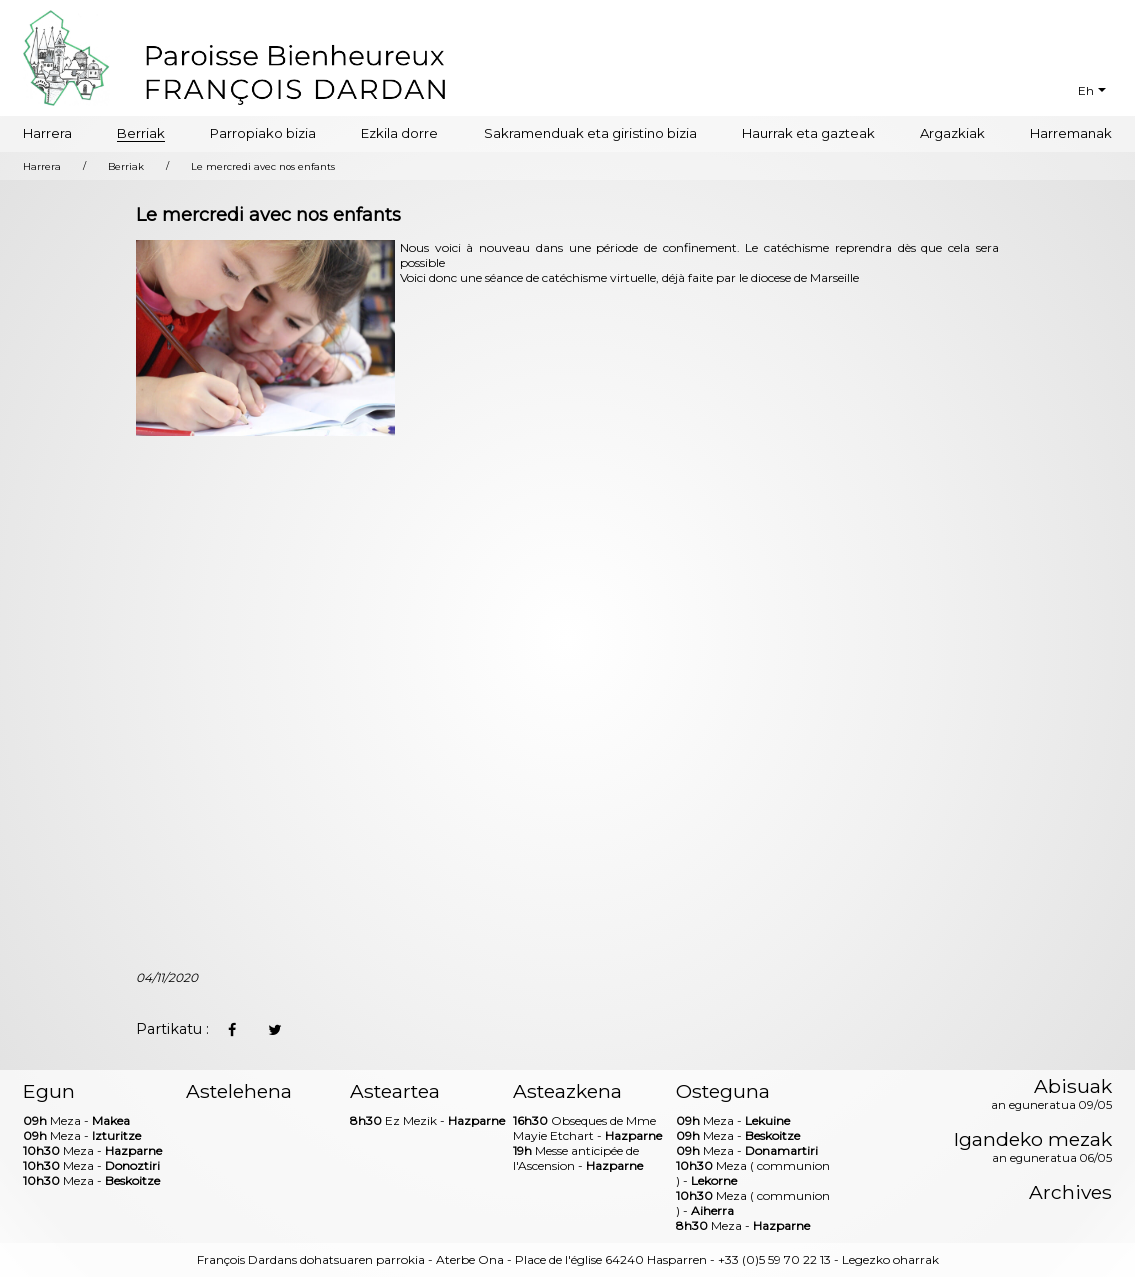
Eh (1086, 90)
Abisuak (1051, 1095)
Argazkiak (952, 133)
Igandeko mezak (1033, 1148)
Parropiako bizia (263, 133)
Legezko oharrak (890, 1259)
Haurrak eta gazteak (808, 133)
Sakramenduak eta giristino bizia (590, 133)
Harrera (47, 133)
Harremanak (1071, 133)
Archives (1070, 1192)
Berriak (141, 133)
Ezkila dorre (399, 133)
